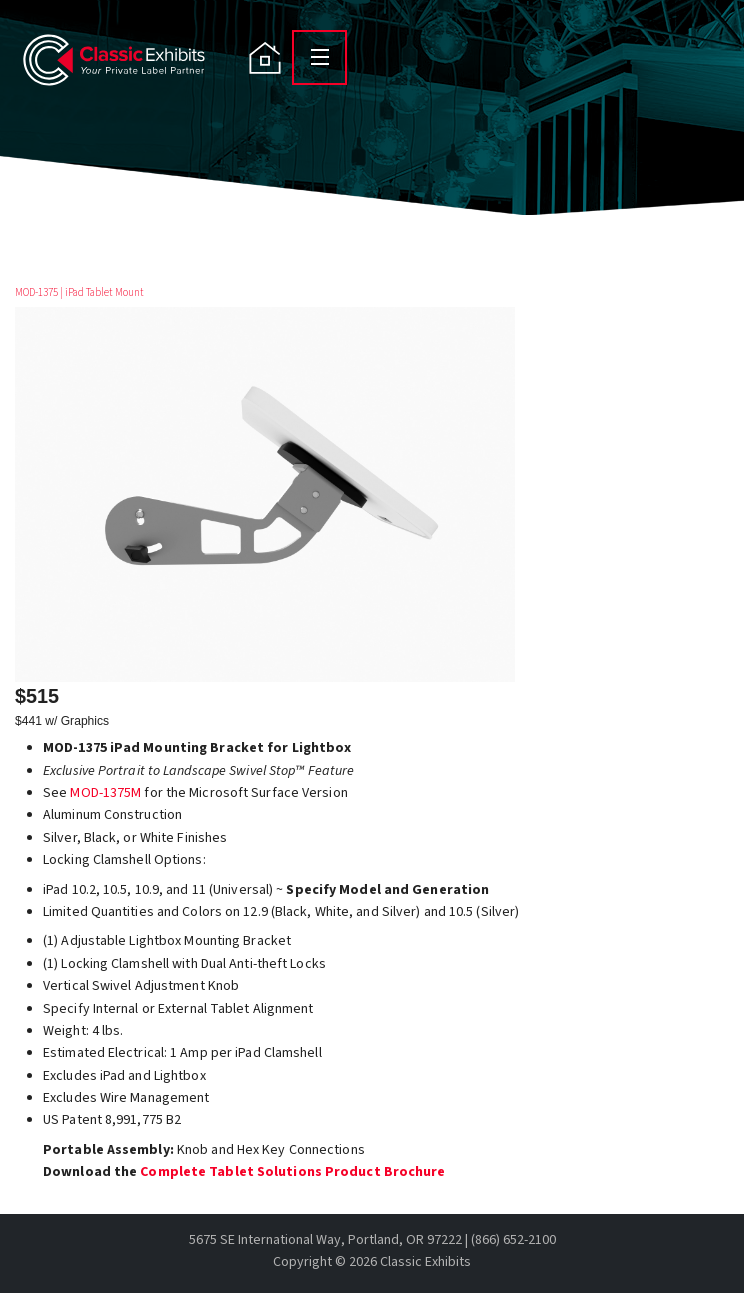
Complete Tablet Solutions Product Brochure (292, 1172)
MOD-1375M (105, 793)
